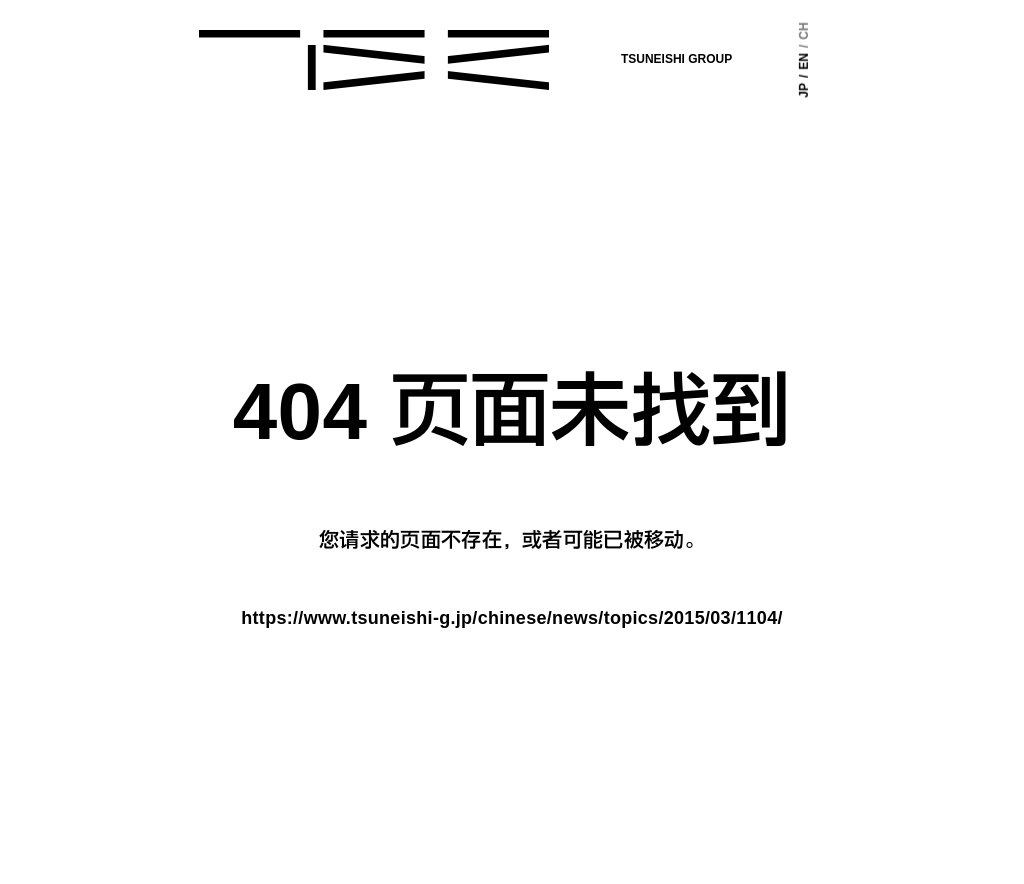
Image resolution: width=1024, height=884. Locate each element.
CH (787, 37)
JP (787, 87)
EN (787, 65)
